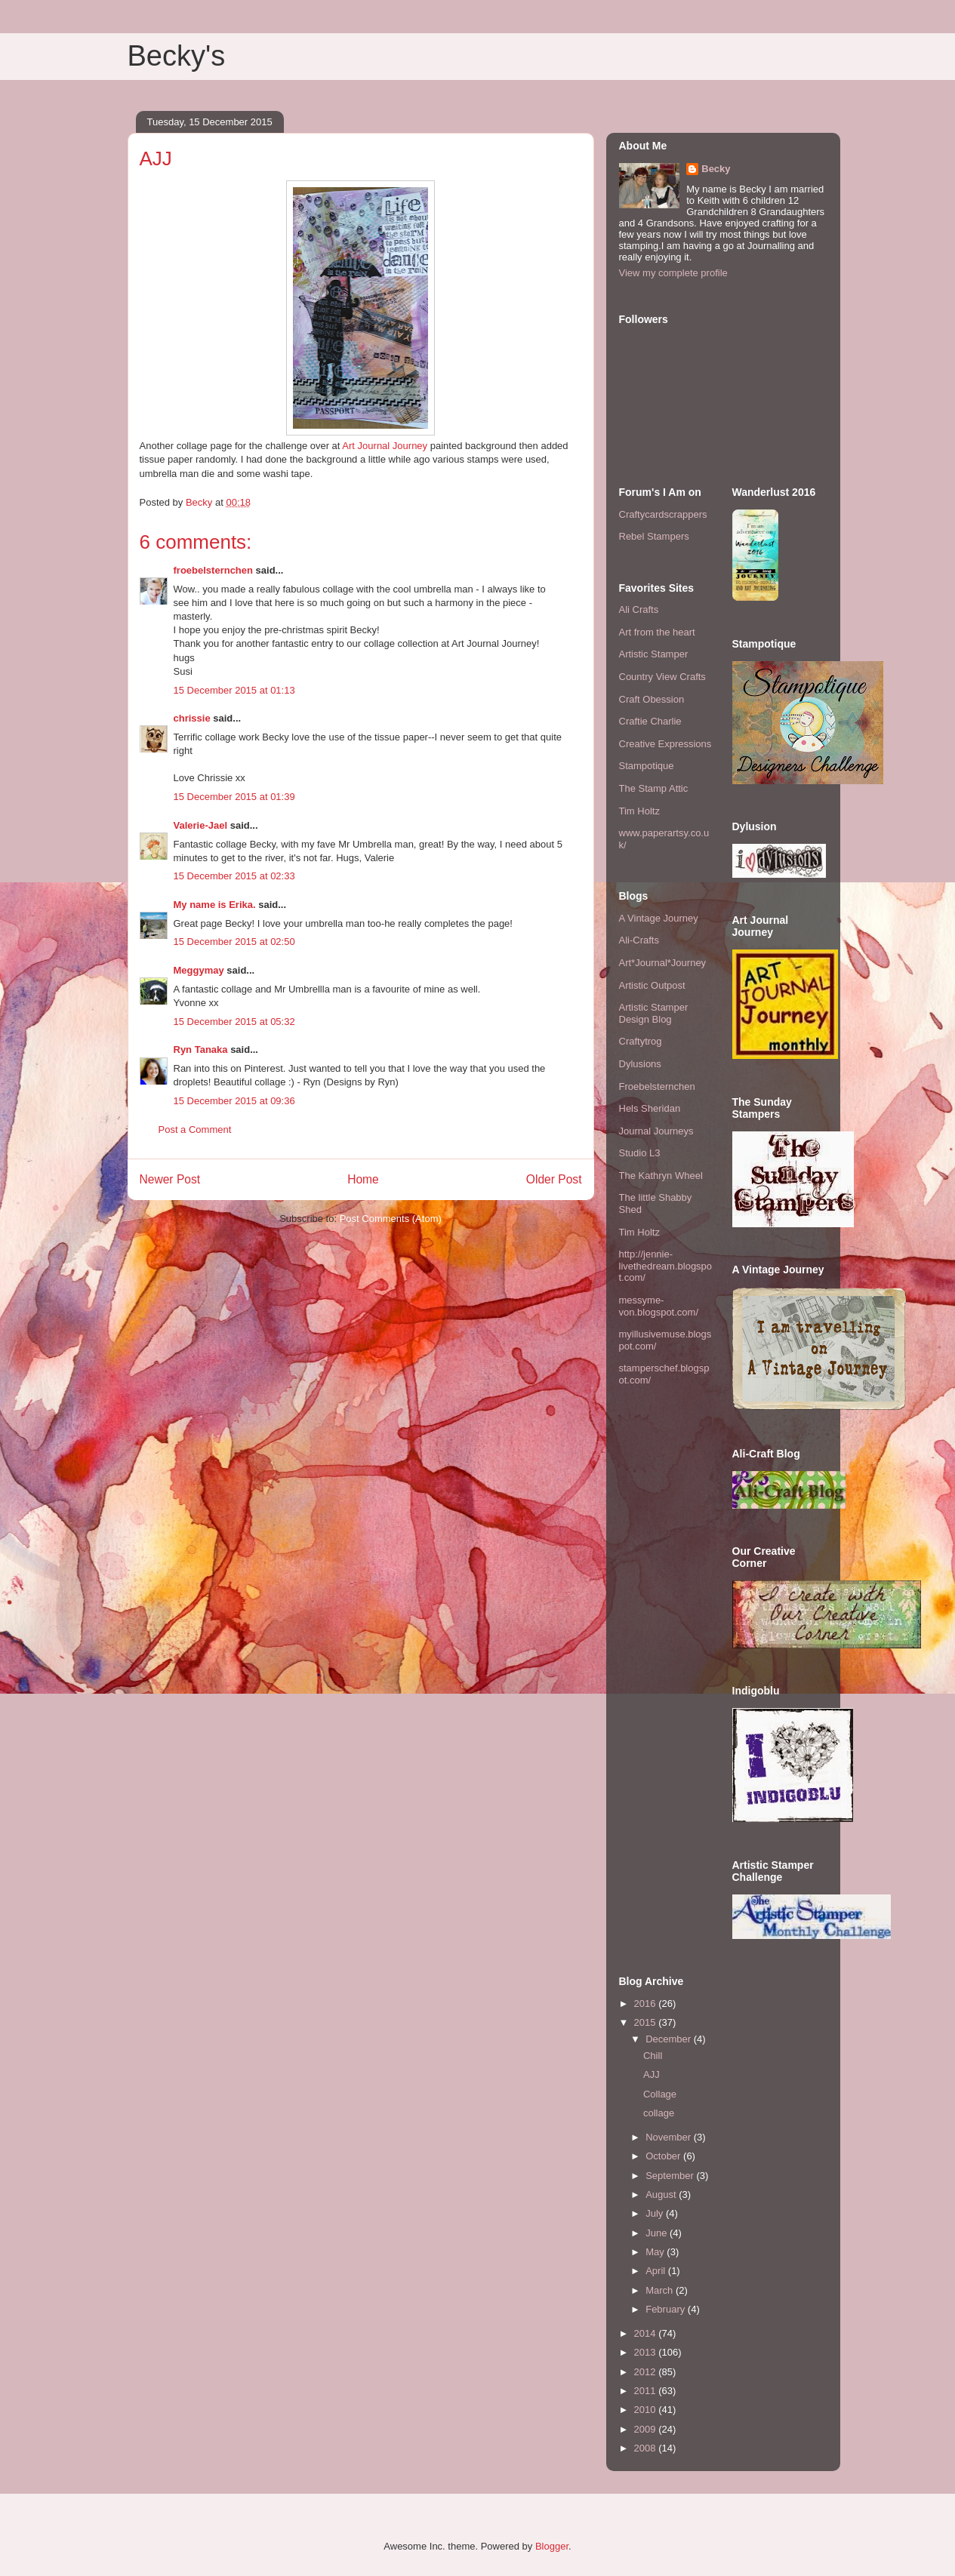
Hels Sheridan (650, 1108)
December (669, 2039)
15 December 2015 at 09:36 (234, 1100)
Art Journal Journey (383, 445)
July (655, 2213)
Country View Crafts (662, 676)
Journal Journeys (656, 1131)
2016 (646, 2003)
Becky (715, 168)
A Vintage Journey (658, 918)
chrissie (192, 718)
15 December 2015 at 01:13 (234, 690)
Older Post (554, 1179)
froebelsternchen (213, 570)
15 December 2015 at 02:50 (234, 941)
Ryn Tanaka (201, 1049)
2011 (646, 2390)
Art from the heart (657, 632)
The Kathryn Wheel (661, 1175)
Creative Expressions (665, 743)
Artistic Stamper (654, 654)
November (669, 2137)
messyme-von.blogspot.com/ (659, 1306)
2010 (646, 2409)
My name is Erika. (215, 904)
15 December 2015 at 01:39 (234, 796)
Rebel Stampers (654, 536)
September (670, 2175)
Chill (652, 2055)
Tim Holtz (639, 811)
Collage (659, 2094)
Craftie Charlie (650, 721)
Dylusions (640, 1063)
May (656, 2251)
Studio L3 (640, 1153)
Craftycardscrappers (663, 514)
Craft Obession (652, 699)
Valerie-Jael (201, 825)
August (662, 2194)
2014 (646, 2333)
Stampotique (646, 765)
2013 (646, 2352)
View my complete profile (673, 273)
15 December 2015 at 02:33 (234, 876)
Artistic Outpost (652, 985)
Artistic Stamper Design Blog (654, 1013)
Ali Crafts (639, 609)
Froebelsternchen (657, 1086)
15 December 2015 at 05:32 (234, 1021)
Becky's (177, 56)
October (664, 2156)
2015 (646, 2022)
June (657, 2233)
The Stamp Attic (654, 788)
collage (658, 2113)
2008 (646, 2448)
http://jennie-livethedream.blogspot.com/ (666, 1265)
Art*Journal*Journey (663, 962)
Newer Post (170, 1179)
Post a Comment (195, 1129)
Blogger (551, 2546)
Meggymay (199, 970)
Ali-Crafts (639, 940)
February (666, 2309)
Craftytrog (640, 1041)
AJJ (651, 2074)
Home (363, 1179)
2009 (646, 2429)
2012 (646, 2371)
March (660, 2290)
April (656, 2270)
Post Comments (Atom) (391, 1218)
